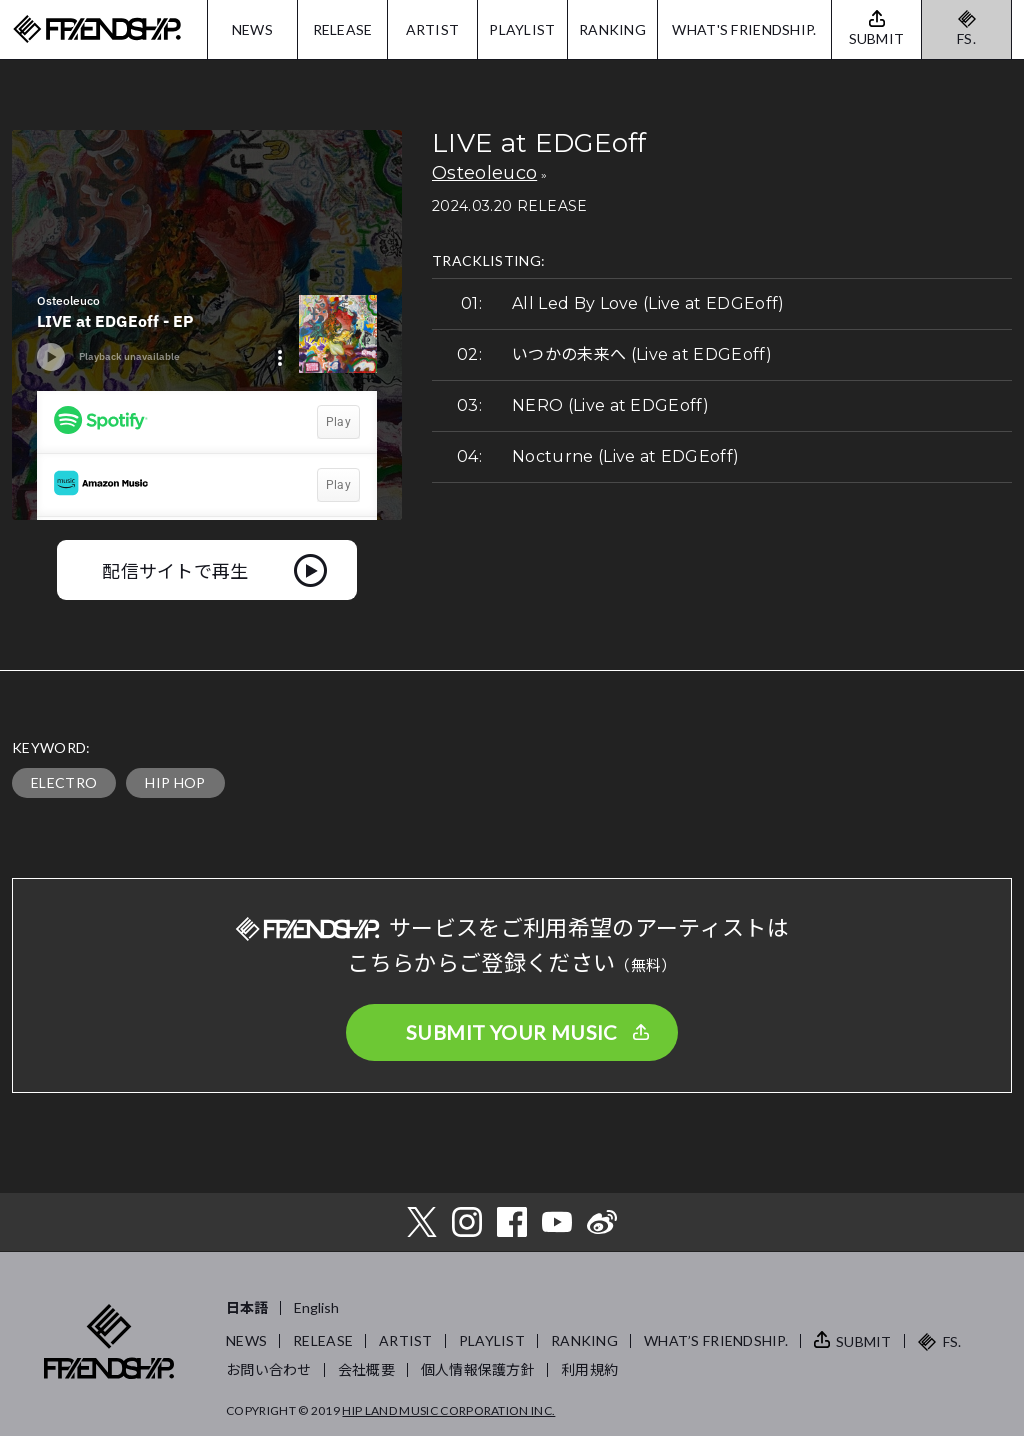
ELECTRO (64, 782)
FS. (966, 38)
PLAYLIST (522, 29)
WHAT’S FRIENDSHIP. (716, 1340)
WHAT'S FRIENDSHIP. (744, 29)
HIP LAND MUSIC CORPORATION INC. (448, 1410)
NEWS (252, 29)
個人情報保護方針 (478, 1369)
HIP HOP (175, 782)
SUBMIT (864, 1341)
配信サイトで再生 (175, 570)
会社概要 (366, 1369)
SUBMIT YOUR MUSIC (512, 1032)
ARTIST (433, 29)
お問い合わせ (269, 1369)
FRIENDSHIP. (97, 29)
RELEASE (343, 29)
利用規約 (589, 1369)
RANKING (612, 29)
